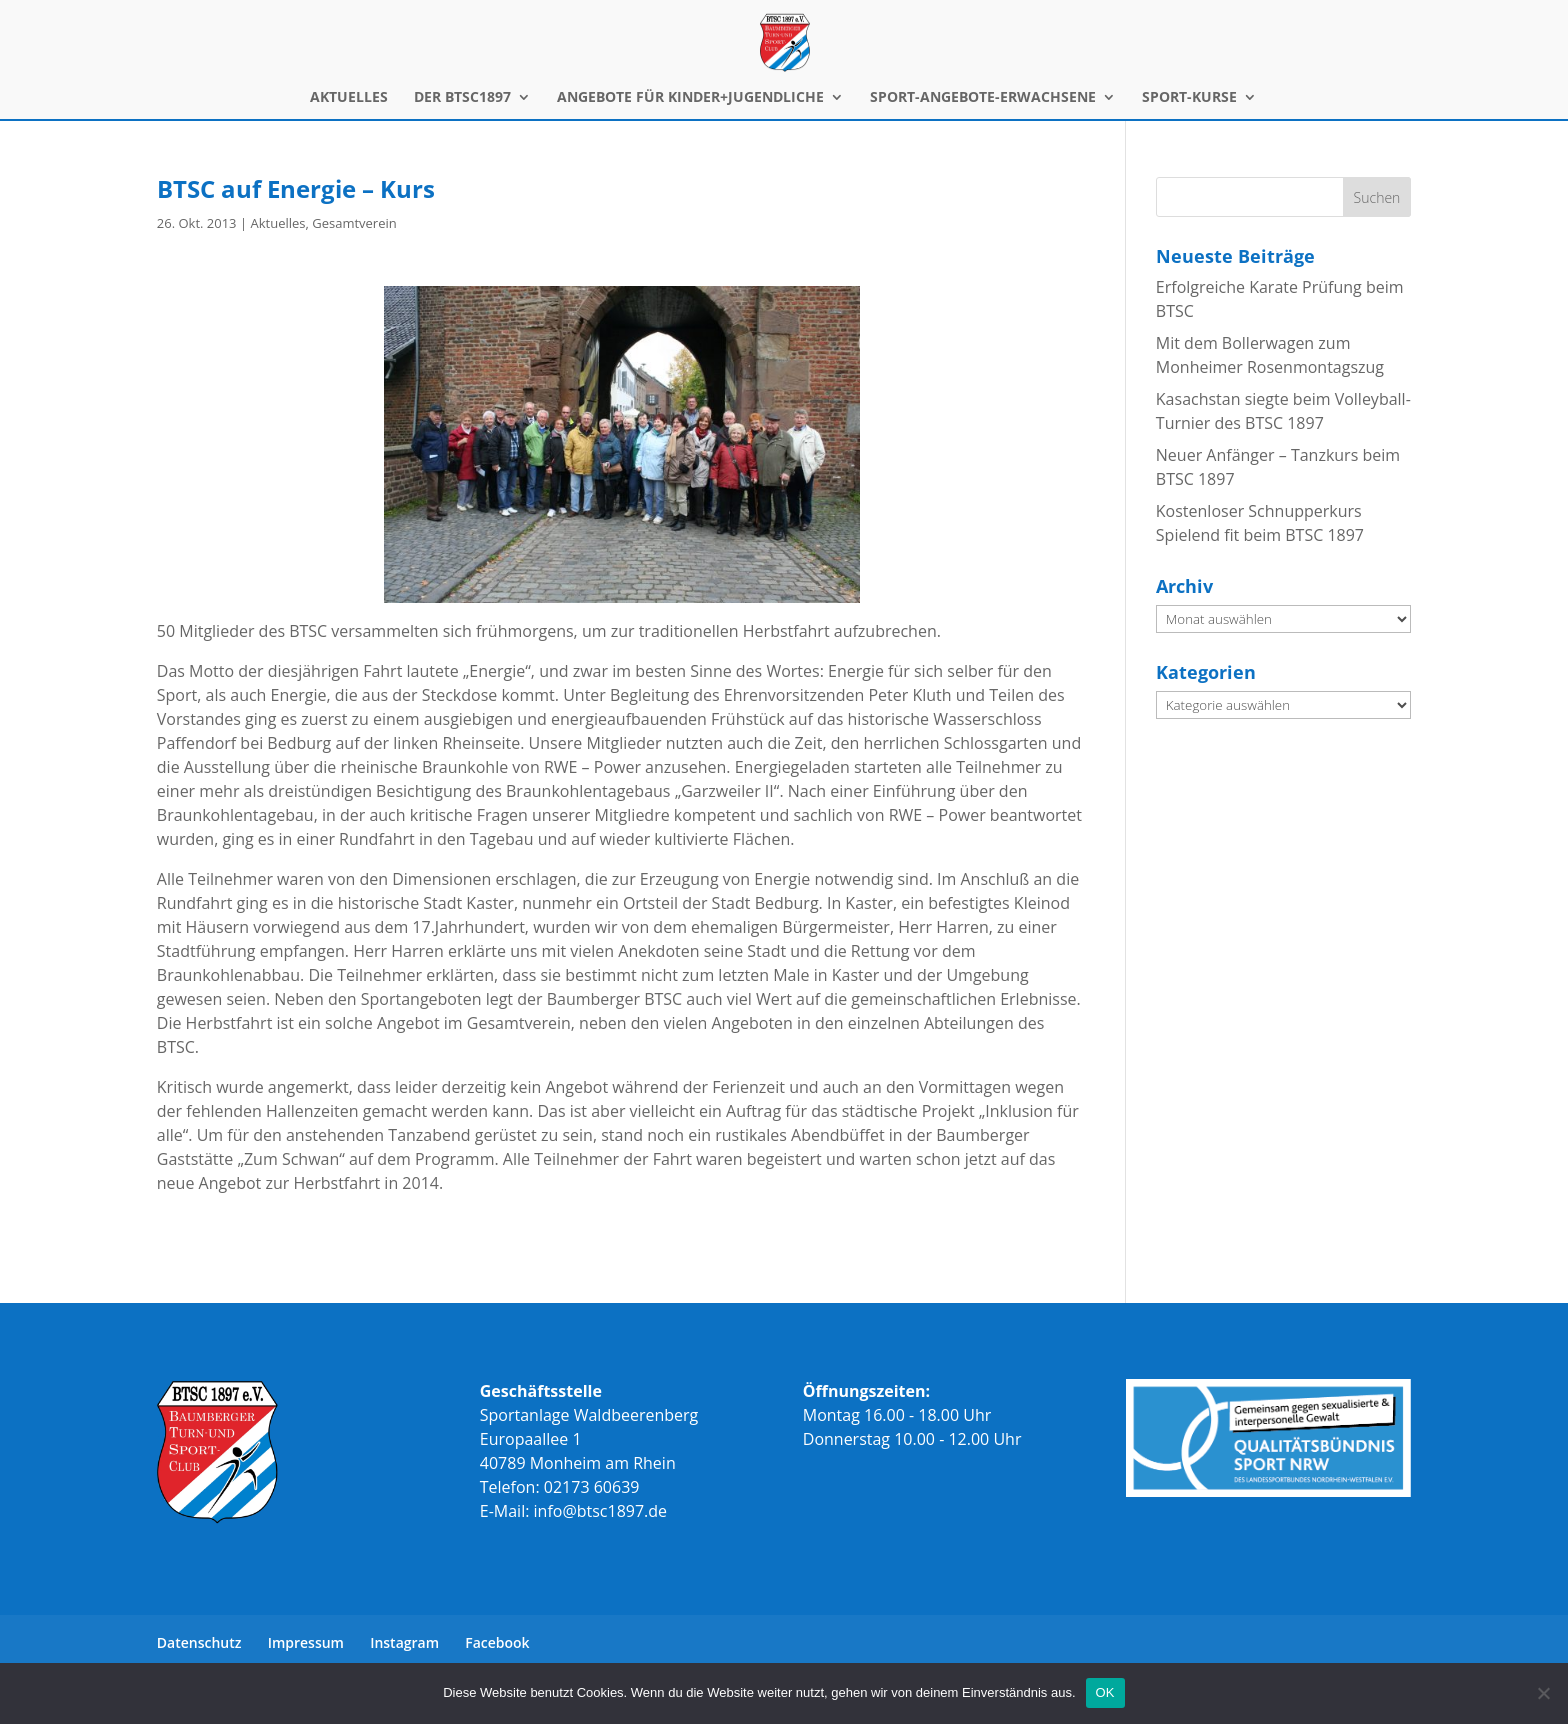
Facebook (497, 1642)
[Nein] (1543, 1693)
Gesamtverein (354, 223)
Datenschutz (199, 1642)
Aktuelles (277, 223)
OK (1105, 1692)
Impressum (306, 1642)
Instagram (404, 1642)
